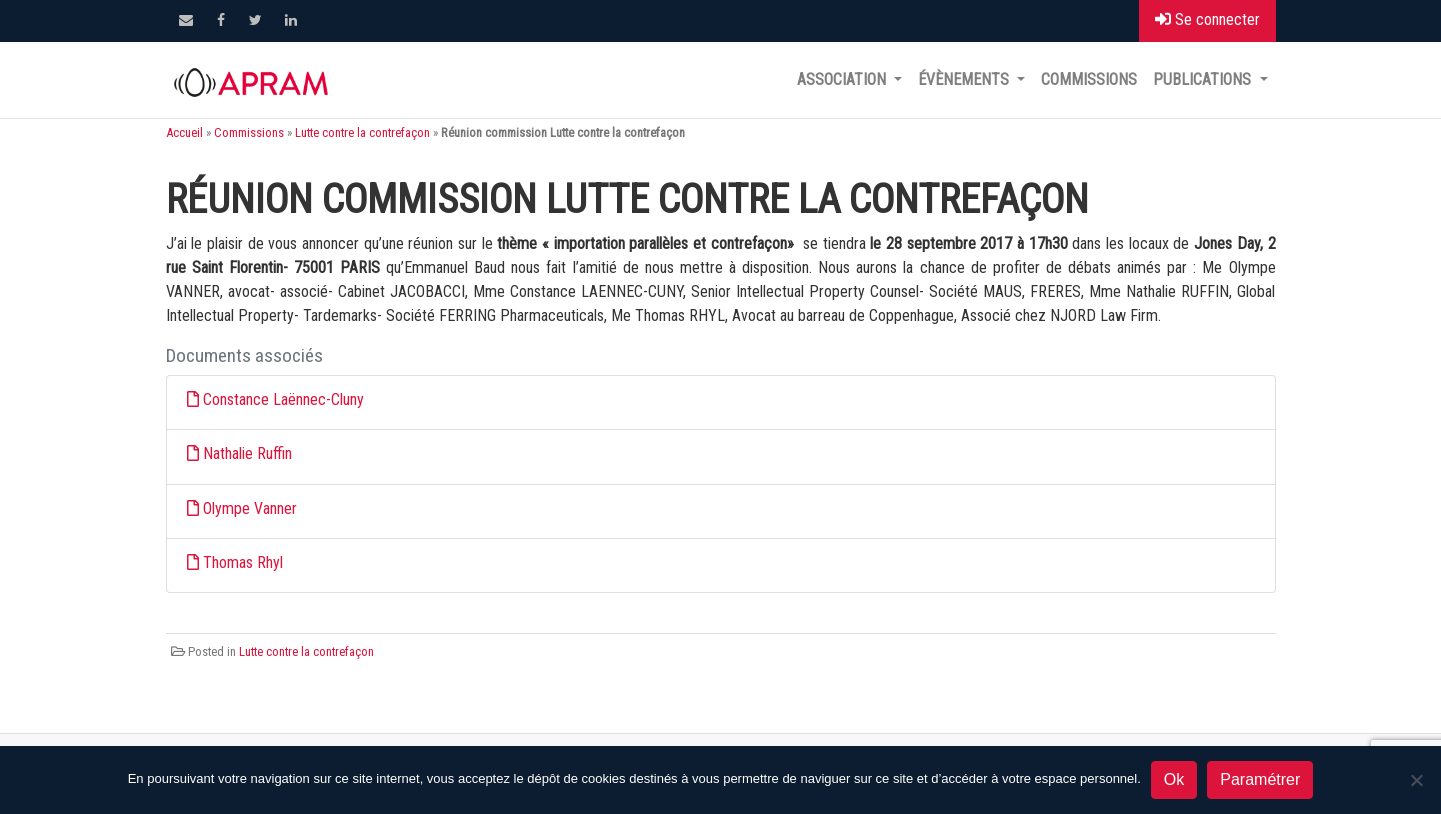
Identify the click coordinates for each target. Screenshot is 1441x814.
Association (843, 79)
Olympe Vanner (250, 508)
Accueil (184, 132)
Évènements (965, 79)
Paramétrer (1260, 779)
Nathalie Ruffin (247, 453)
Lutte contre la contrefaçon (362, 132)
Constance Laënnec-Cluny (283, 399)
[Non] (1416, 780)
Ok (1174, 779)
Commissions (1089, 79)
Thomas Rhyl (243, 562)
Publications (1204, 79)
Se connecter (1207, 19)
